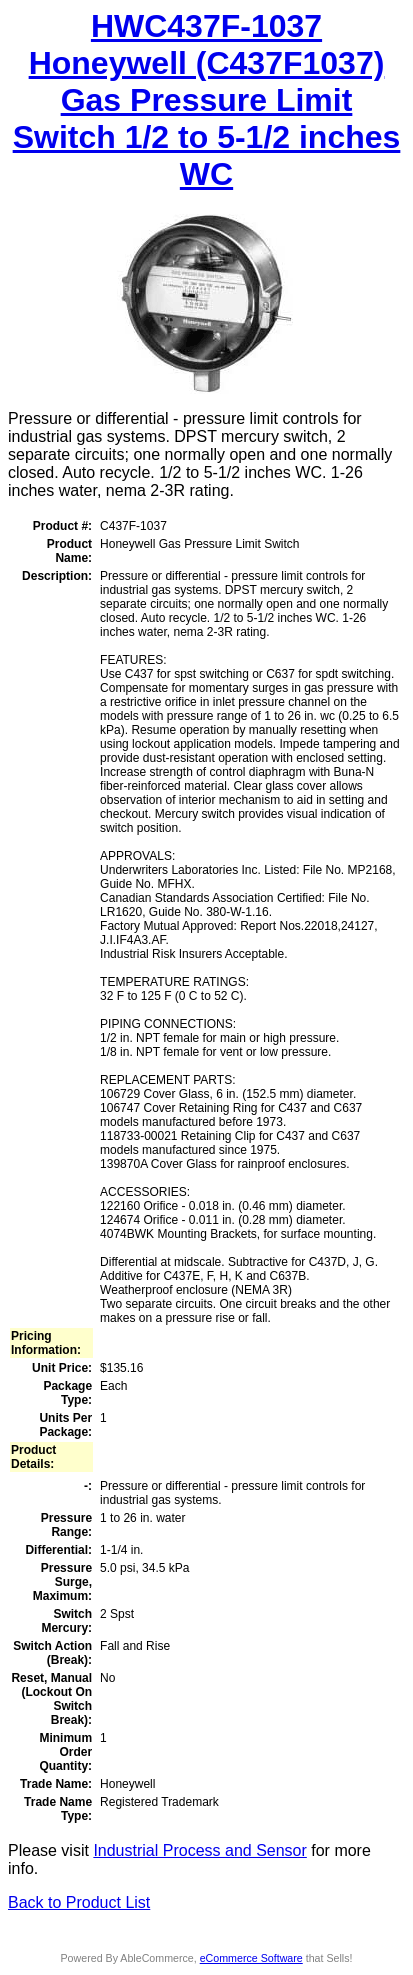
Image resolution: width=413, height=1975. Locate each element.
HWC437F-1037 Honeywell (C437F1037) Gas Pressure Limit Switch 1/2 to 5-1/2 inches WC (207, 100)
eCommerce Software (251, 1958)
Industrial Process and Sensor (199, 1850)
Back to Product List (79, 1902)
